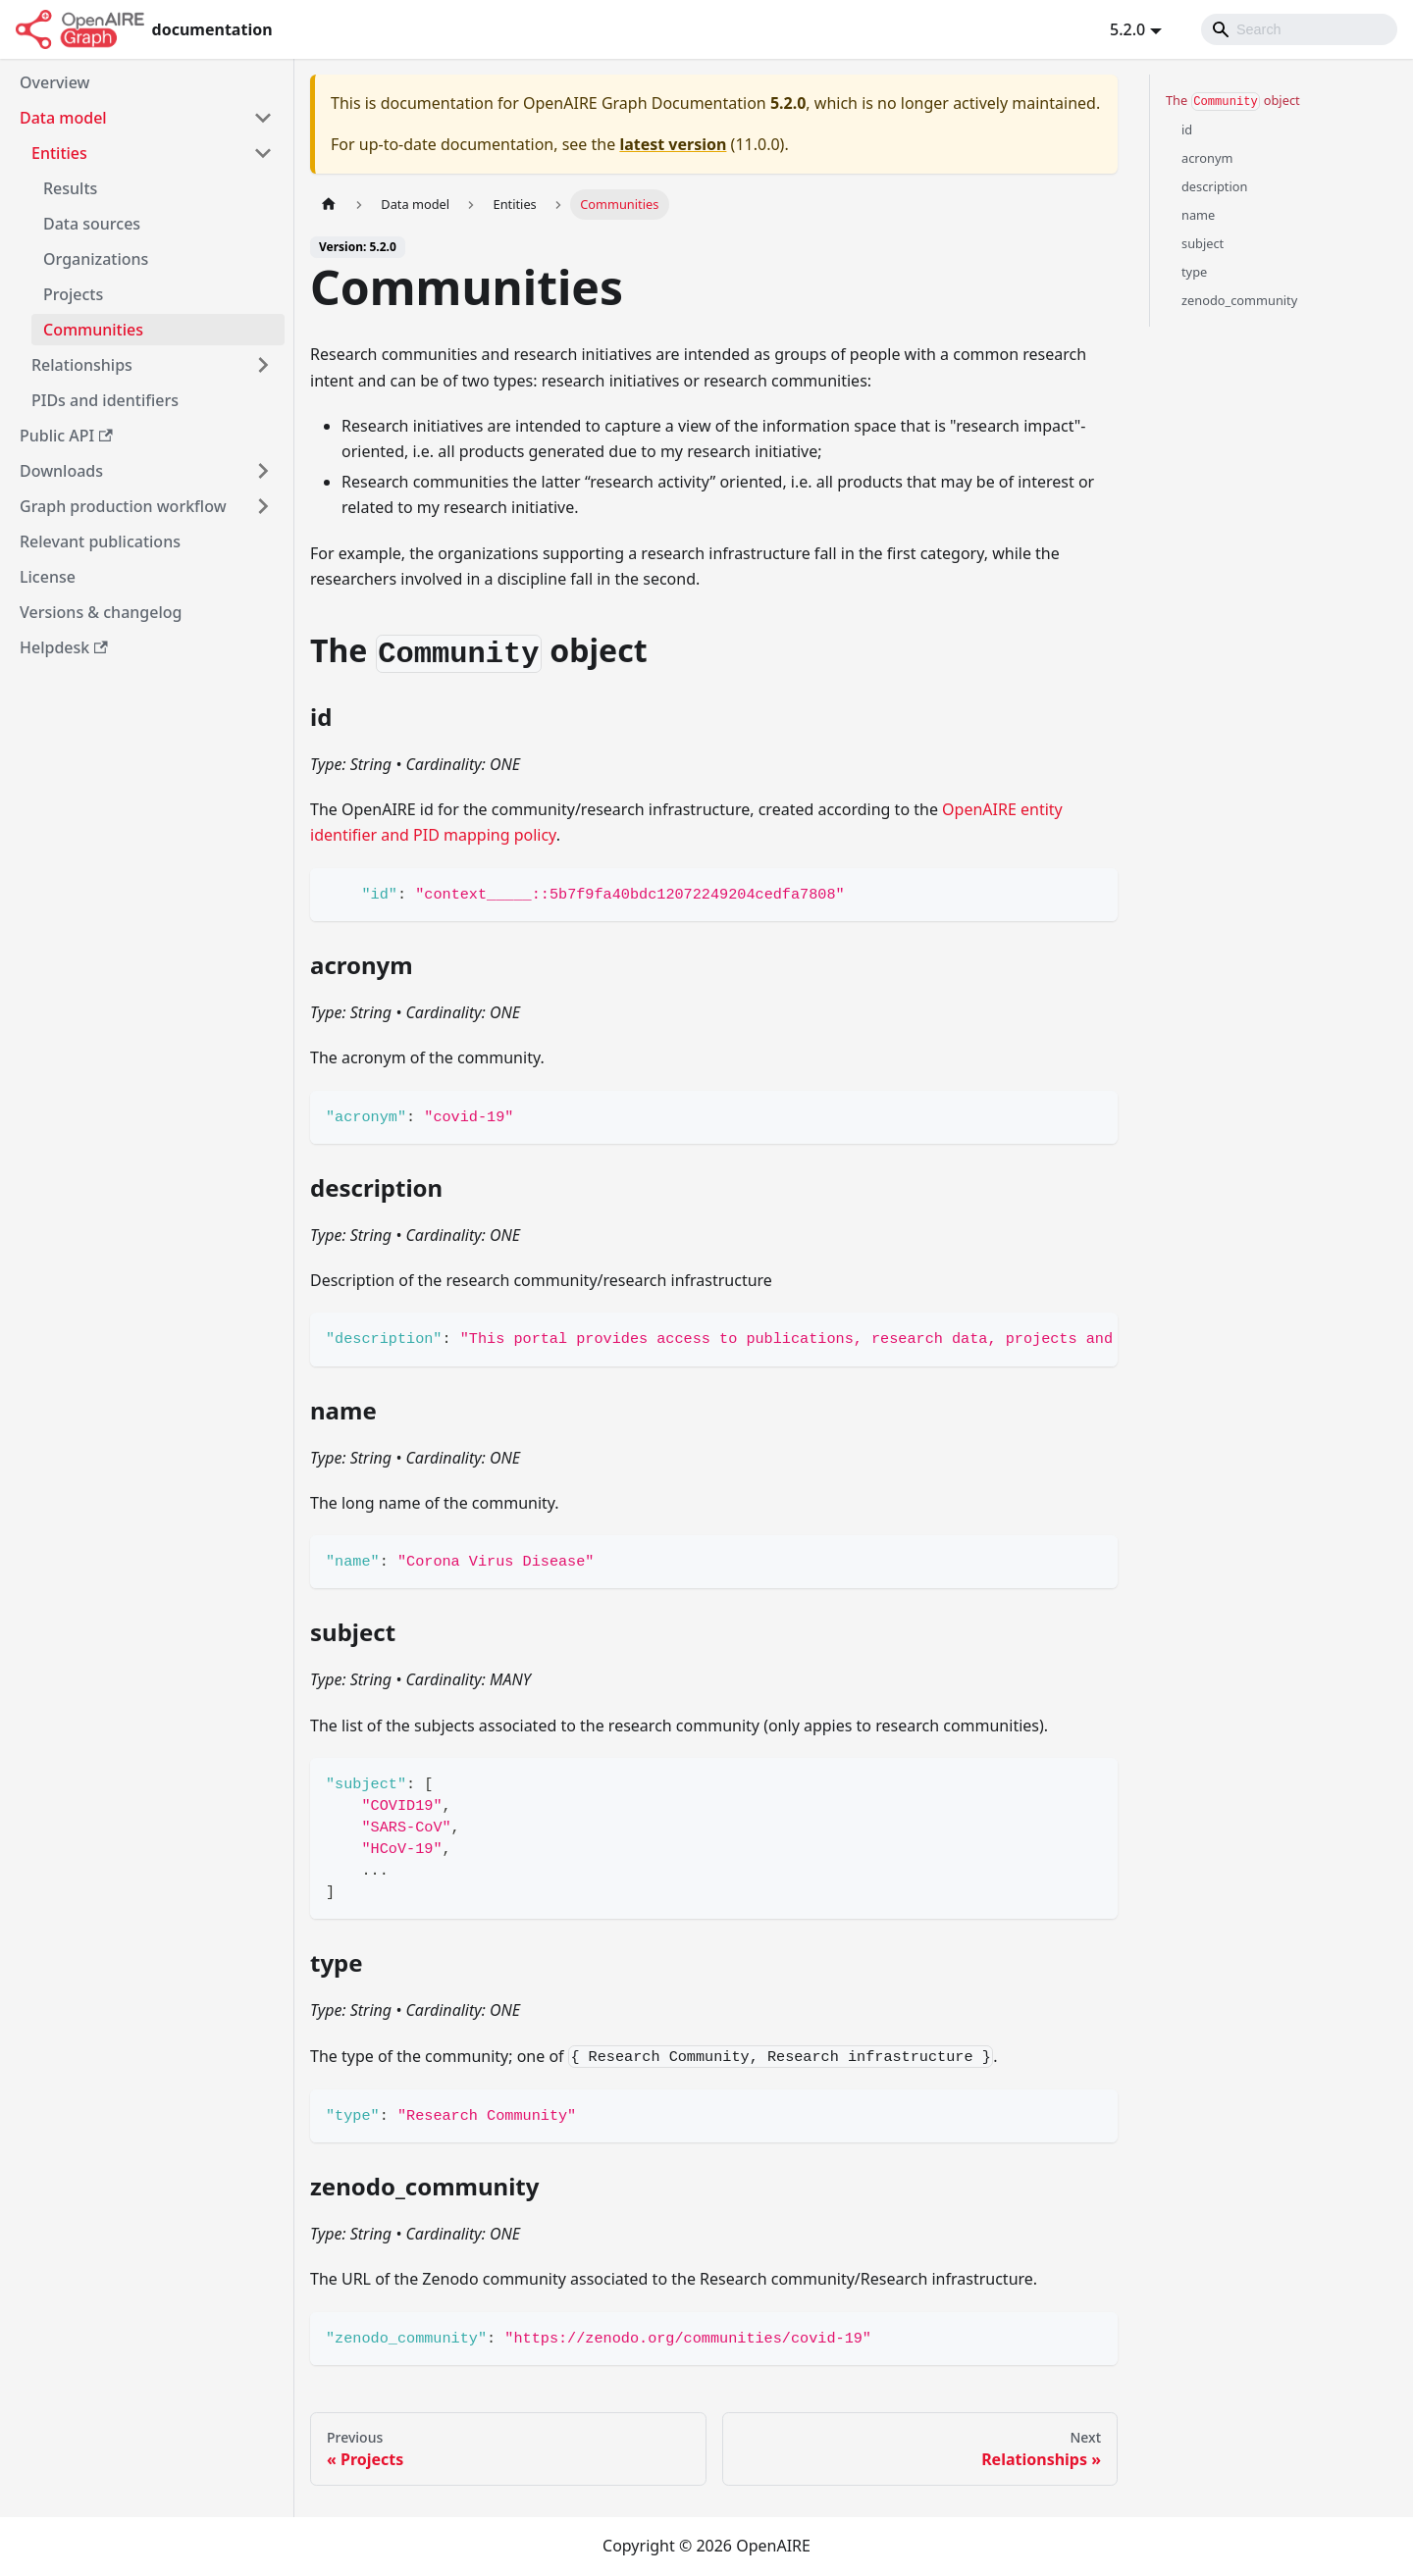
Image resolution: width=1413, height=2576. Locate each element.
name (1198, 215)
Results (70, 188)
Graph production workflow (123, 506)
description (1214, 186)
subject (1202, 243)
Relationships (81, 365)
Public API (66, 435)
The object (1233, 101)
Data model (63, 118)
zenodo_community (1239, 300)
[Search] (1299, 29)
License (48, 577)
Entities (59, 153)
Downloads (61, 471)
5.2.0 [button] (1127, 29)
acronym (1207, 158)
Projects (73, 294)
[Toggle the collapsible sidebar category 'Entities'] (263, 153)
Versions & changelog (101, 612)
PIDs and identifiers (105, 400)
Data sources (91, 223)
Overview (54, 82)
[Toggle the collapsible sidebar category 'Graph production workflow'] (263, 506)
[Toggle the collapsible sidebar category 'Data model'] (263, 117)
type (1194, 272)
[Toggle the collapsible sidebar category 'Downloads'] (263, 471)
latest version (672, 144)
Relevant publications (100, 541)
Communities (93, 329)
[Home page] (328, 204)
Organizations (95, 259)
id (1186, 129)
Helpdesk (64, 647)
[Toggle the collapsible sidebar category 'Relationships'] (263, 365)
